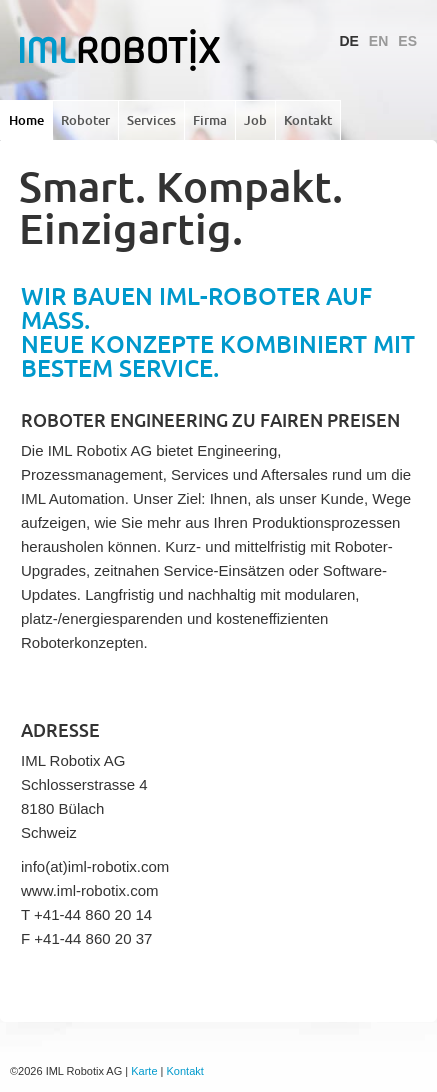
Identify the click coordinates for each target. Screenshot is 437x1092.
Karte (144, 1071)
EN (378, 41)
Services (151, 120)
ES (407, 41)
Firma (210, 120)
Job (255, 120)
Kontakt (308, 120)
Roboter (85, 120)
